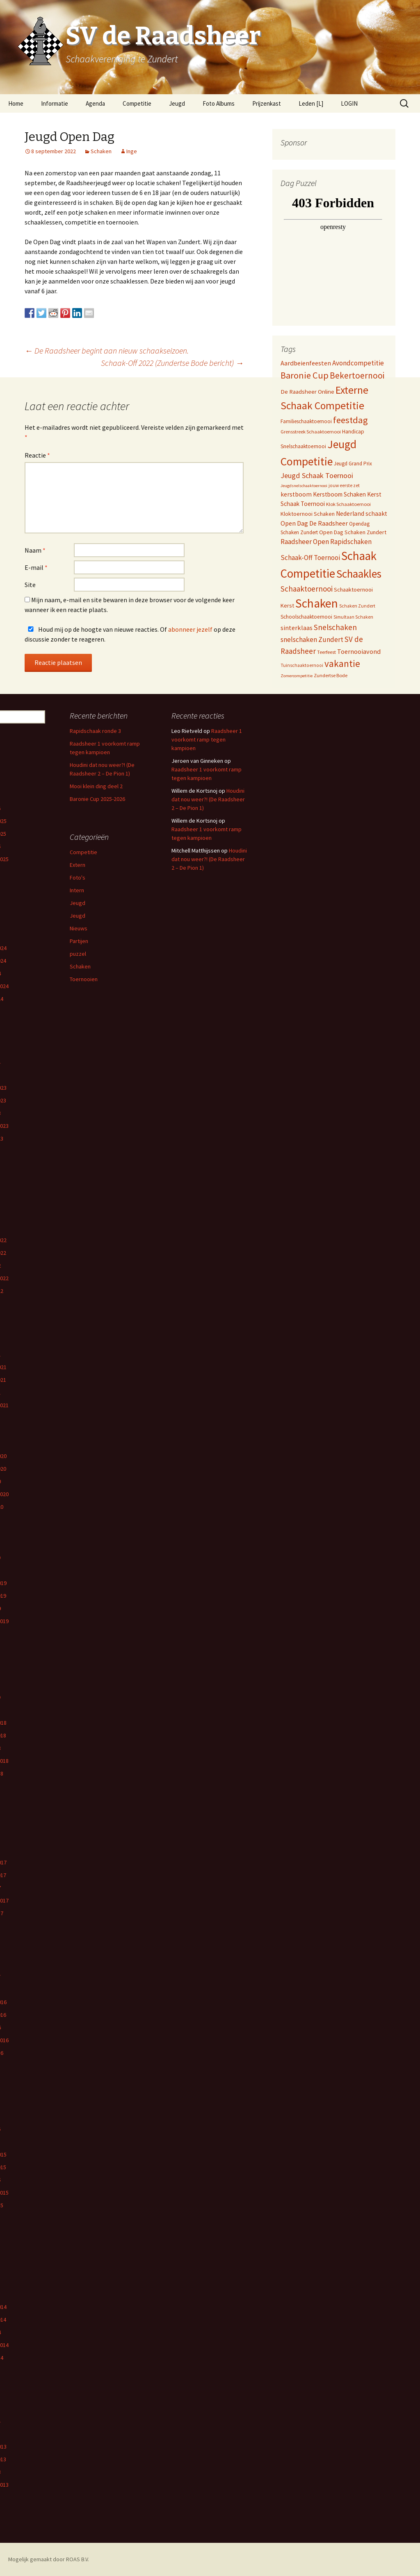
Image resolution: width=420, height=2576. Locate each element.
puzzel (78, 953)
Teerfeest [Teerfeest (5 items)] (326, 652)
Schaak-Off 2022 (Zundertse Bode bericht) (172, 363)
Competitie (137, 103)
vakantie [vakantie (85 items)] (342, 663)
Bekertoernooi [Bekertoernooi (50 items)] (357, 375)
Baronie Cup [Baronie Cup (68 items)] (305, 375)
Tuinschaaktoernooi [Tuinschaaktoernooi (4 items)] (302, 665)
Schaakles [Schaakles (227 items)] (358, 574)
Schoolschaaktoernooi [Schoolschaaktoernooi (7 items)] (306, 616)
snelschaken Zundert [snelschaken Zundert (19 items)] (312, 639)
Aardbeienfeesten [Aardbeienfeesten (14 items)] (306, 363)
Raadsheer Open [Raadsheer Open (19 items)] (305, 541)
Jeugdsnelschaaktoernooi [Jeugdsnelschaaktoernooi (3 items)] (304, 485)
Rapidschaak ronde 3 (95, 731)
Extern (77, 864)
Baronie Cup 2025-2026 (97, 799)
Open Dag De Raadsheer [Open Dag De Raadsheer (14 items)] (314, 523)
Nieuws (78, 928)
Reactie (37, 455)
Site (30, 585)
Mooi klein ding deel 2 (96, 786)
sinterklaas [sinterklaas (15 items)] (297, 628)
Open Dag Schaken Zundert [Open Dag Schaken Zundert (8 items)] (352, 532)
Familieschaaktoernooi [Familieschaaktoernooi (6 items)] (306, 421)
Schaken (101, 151)
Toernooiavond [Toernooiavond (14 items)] (359, 651)
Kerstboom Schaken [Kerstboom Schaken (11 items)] (339, 494)
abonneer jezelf (190, 629)
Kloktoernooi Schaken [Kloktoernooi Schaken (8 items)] (308, 513)
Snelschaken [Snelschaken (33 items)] (335, 627)
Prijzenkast (266, 103)
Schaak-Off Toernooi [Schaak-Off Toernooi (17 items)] (310, 557)
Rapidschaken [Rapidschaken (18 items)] (351, 541)
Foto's (77, 877)
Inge (131, 151)
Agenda (95, 103)
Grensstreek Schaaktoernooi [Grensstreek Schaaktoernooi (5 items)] (311, 432)
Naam (35, 550)
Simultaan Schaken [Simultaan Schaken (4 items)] (353, 617)
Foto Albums (219, 103)
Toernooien (84, 979)
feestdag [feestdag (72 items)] (350, 420)
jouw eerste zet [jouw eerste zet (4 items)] (344, 485)
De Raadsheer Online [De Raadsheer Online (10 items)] (307, 391)
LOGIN (349, 103)
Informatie (54, 103)
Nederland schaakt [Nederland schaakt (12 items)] (361, 513)
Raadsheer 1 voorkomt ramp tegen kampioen (206, 739)
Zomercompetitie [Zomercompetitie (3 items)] (297, 675)
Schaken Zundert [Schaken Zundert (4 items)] (357, 606)
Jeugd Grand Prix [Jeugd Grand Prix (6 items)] (353, 463)
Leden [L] (311, 103)
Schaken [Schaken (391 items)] (316, 603)
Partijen (79, 941)
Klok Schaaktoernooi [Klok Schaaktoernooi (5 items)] (348, 504)
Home (15, 103)
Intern (77, 890)
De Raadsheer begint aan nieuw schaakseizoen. (107, 350)
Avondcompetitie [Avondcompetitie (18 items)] (358, 362)
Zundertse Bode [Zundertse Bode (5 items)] (330, 675)
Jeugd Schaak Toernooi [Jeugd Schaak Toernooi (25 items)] (317, 475)
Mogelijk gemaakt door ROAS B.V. (48, 2559)
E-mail (36, 567)
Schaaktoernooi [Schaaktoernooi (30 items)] (307, 589)
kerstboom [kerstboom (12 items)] (296, 494)
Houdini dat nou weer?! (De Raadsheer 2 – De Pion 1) (208, 799)
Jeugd (177, 103)
